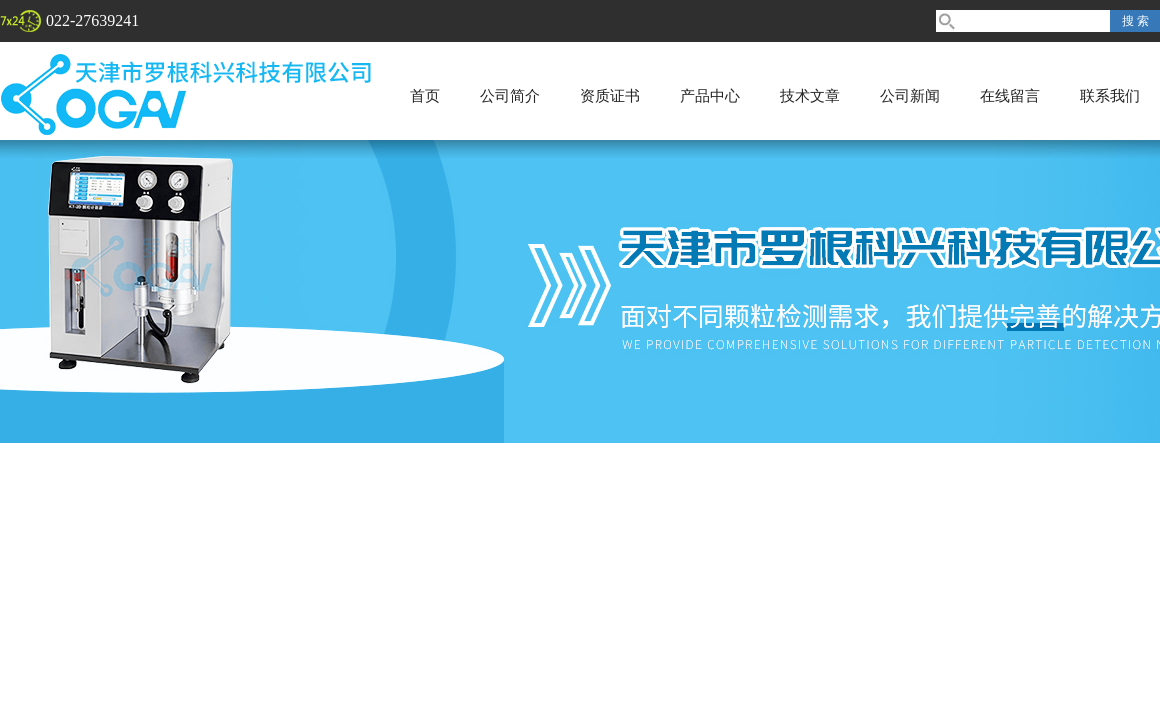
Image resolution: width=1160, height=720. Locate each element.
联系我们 (1110, 96)
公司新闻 (910, 96)
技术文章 (810, 96)
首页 (425, 96)
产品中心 (710, 96)
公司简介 (510, 96)
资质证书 (610, 96)
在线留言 (1010, 96)
